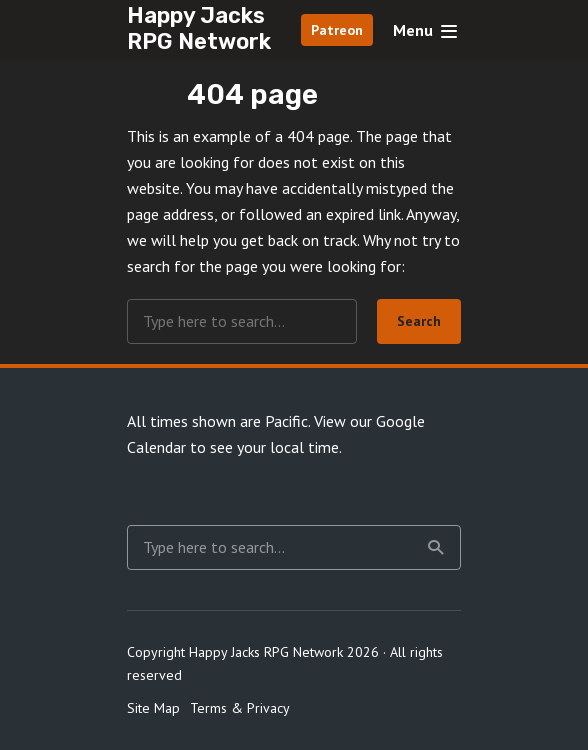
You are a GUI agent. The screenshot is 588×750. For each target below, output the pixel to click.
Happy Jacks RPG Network (199, 28)
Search (419, 321)
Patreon (337, 30)
